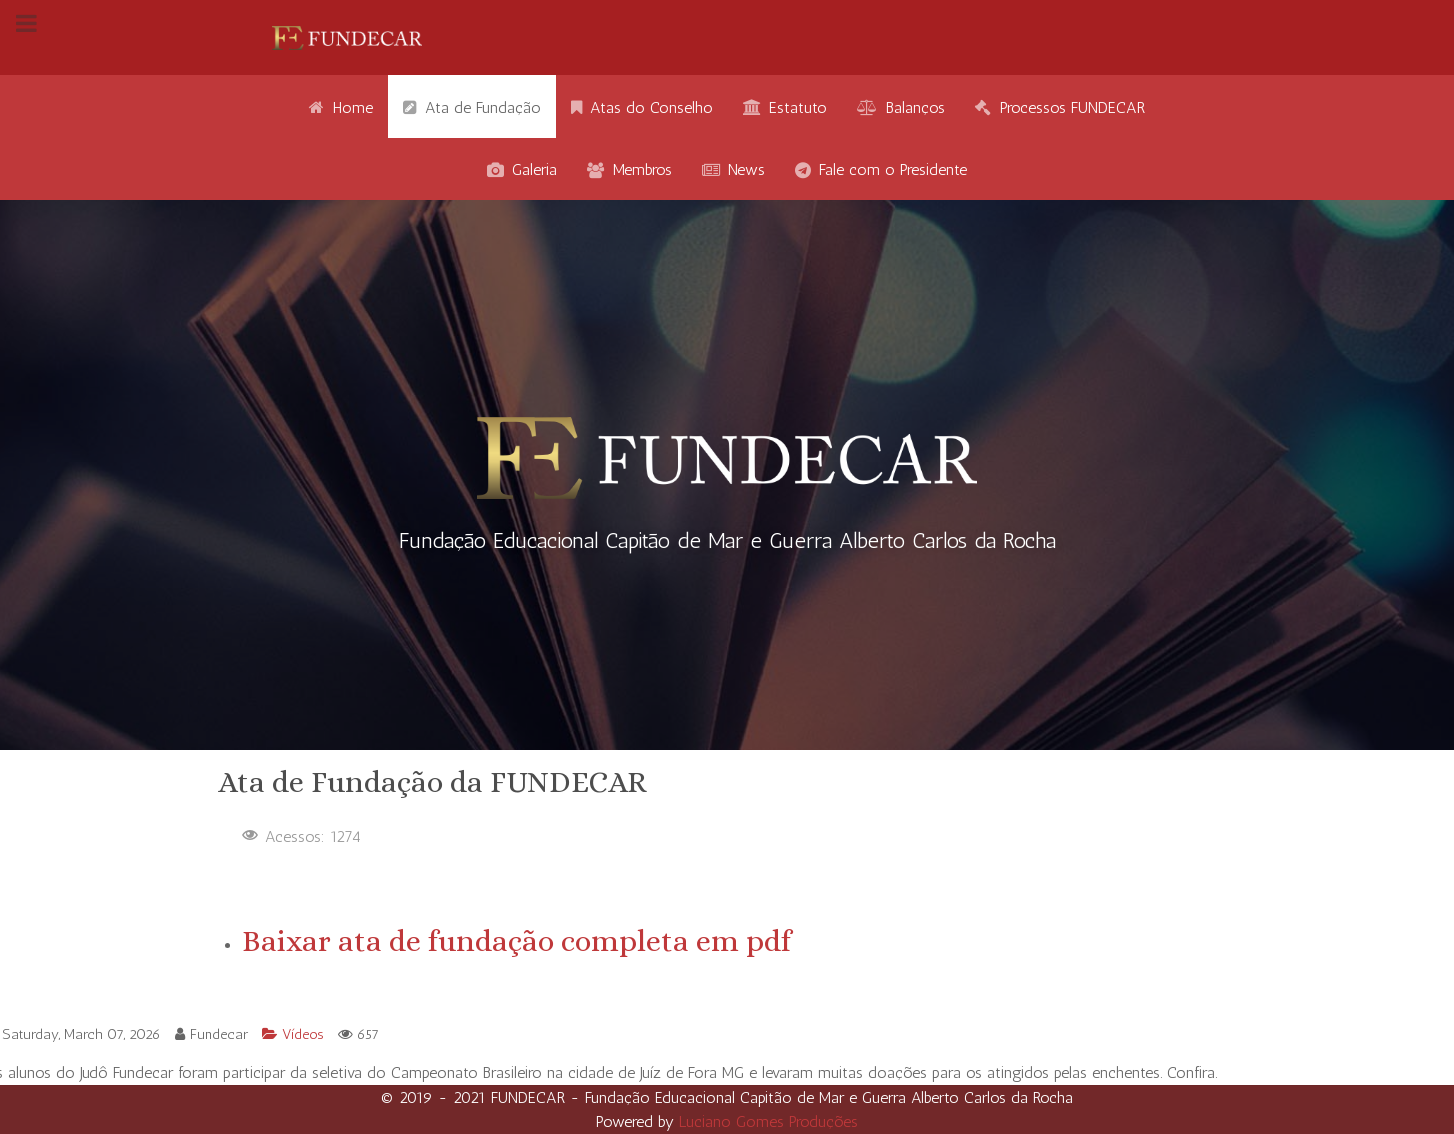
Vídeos (295, 1034)
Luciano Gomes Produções (768, 1121)
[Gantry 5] (347, 37)
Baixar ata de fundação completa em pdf (516, 940)
